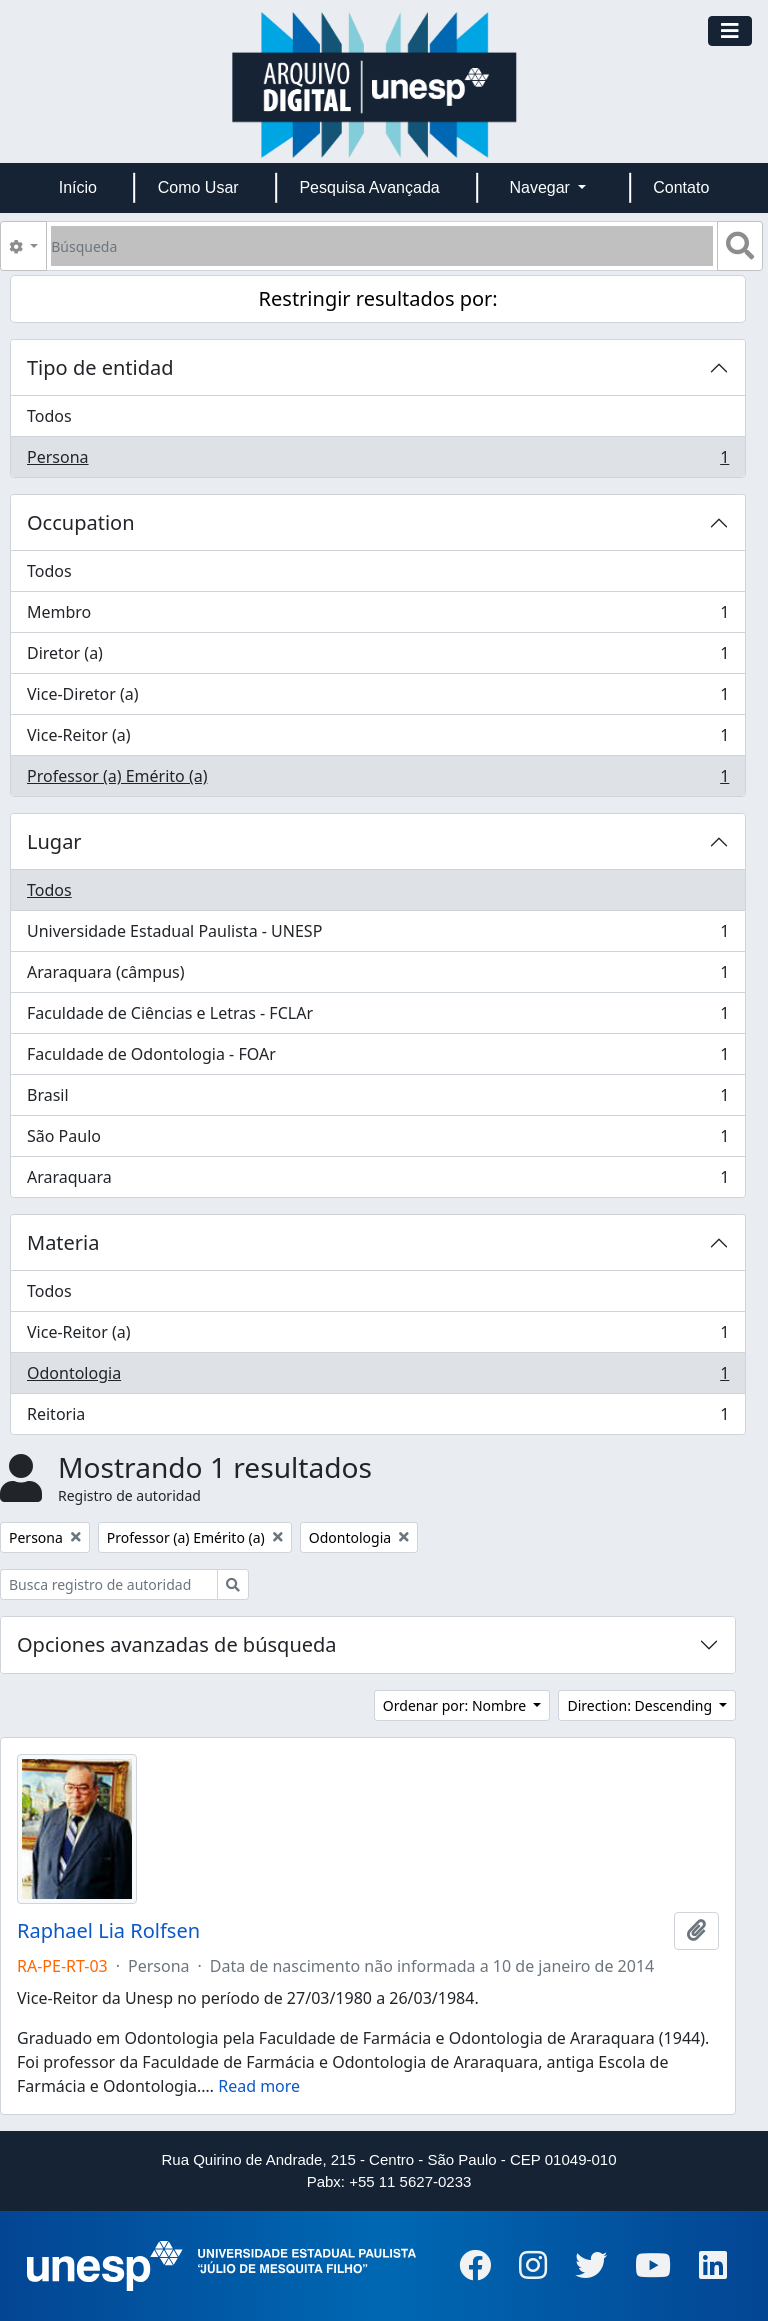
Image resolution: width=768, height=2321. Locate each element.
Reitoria (377, 1418)
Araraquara (377, 1181)
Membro (377, 616)
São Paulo (377, 1140)
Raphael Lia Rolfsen (108, 1931)
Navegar (541, 187)
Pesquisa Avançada (369, 187)
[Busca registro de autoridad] (109, 1584)
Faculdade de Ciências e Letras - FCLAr (377, 1017)
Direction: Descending (641, 1705)
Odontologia (377, 1377)
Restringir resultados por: (378, 298)
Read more (259, 2086)
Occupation (81, 522)
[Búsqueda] (382, 246)
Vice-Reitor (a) (377, 739)
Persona (377, 461)
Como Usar (198, 187)
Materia (63, 1242)
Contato (681, 187)
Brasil (377, 1099)
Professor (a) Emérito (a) (377, 780)
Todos (49, 416)
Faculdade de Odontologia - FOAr (377, 1058)
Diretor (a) (377, 657)
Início (78, 187)
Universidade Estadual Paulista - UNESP (377, 935)
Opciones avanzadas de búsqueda (177, 1644)
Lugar (54, 841)
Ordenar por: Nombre (456, 1705)
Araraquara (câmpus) (377, 976)
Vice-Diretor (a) (377, 698)
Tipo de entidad (100, 367)
